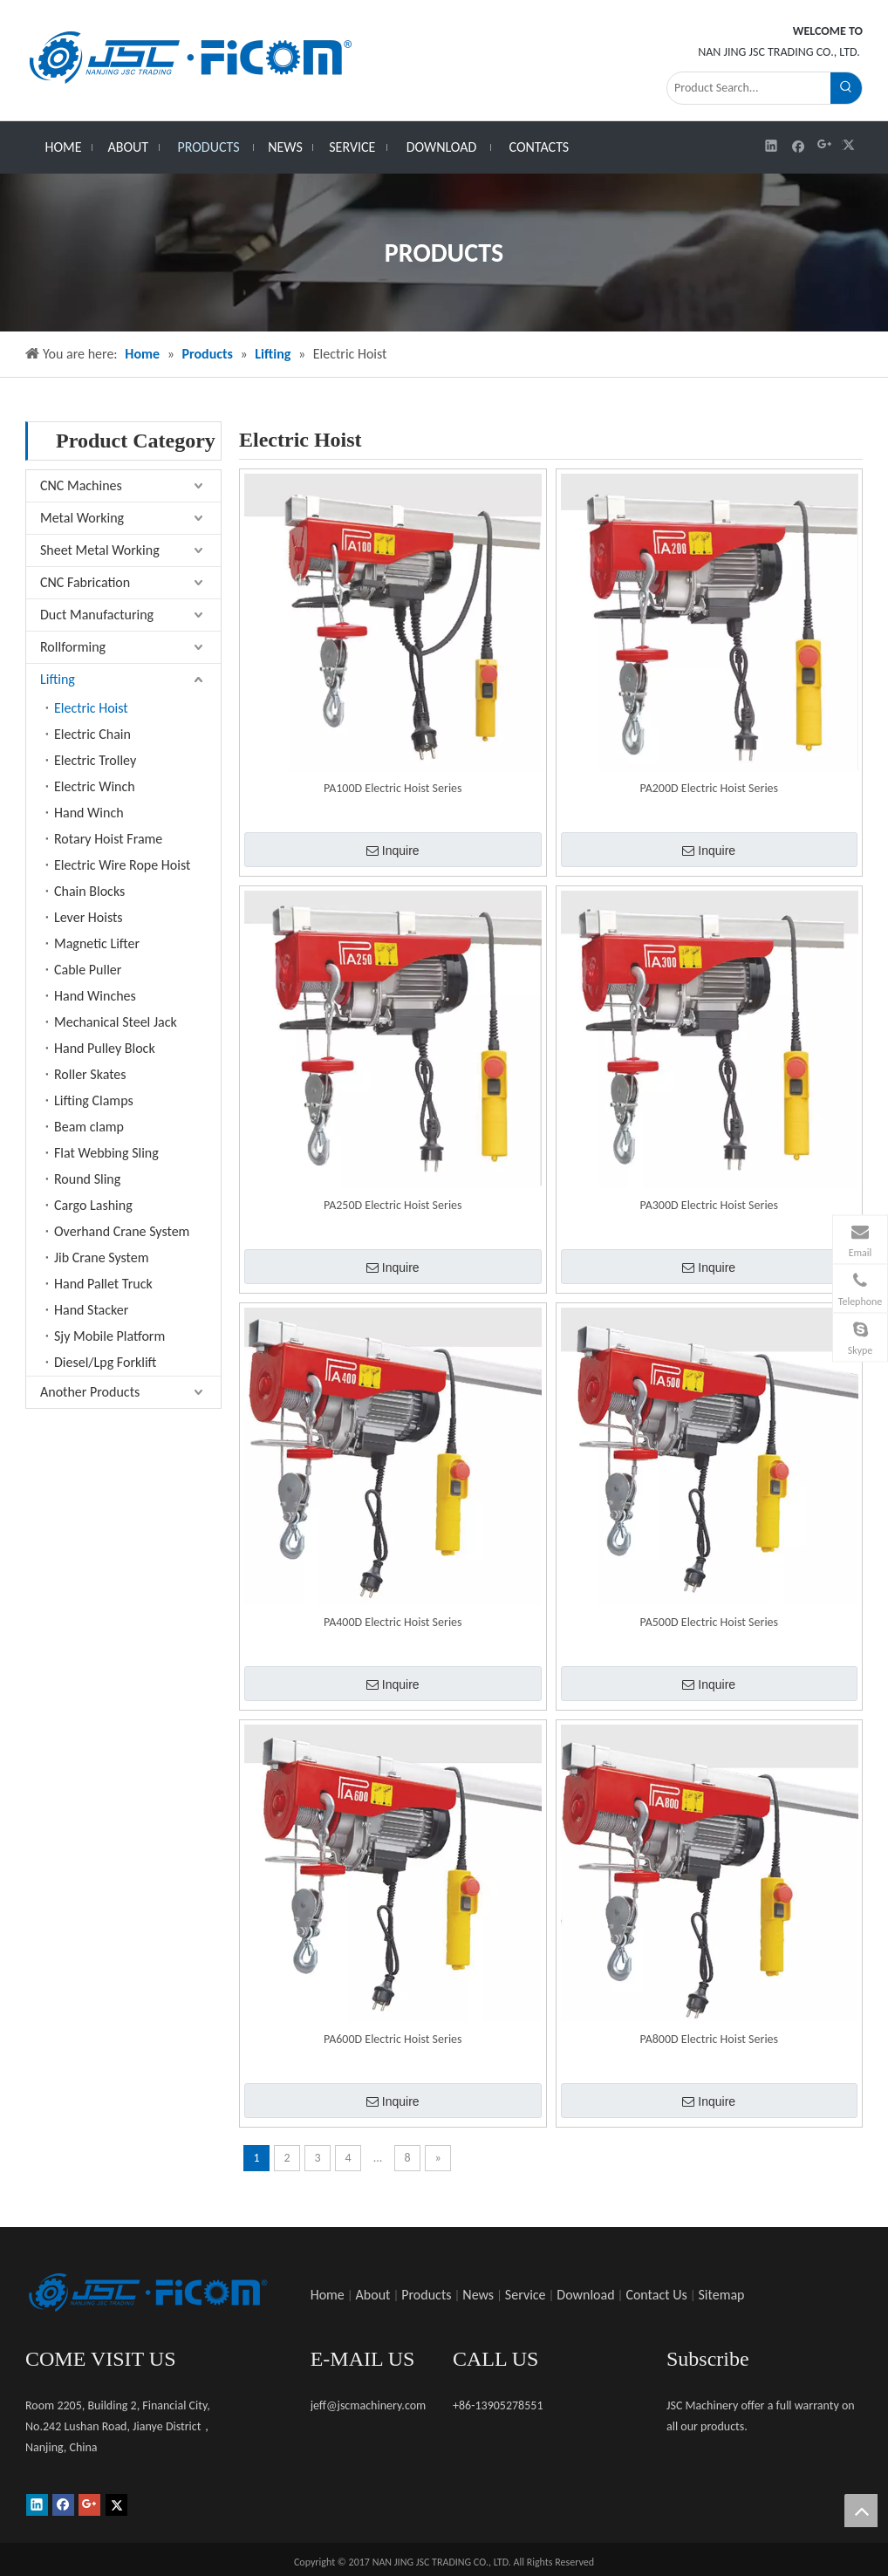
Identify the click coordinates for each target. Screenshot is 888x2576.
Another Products (90, 1392)
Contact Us (655, 2294)
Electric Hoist (91, 708)
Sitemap (722, 2294)
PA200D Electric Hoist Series (708, 788)
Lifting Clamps (93, 1100)
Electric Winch (94, 786)
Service (525, 2294)
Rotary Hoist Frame (108, 838)
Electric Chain (92, 734)
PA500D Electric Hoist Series (708, 1622)
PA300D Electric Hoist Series (708, 1205)
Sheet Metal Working (100, 550)
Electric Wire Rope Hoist (122, 865)
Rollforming (73, 647)
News (478, 2294)
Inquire (393, 851)
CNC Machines (81, 485)
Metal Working (82, 517)
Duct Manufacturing (97, 614)
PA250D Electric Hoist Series (393, 1205)
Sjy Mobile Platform (109, 1336)
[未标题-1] (147, 2292)
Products (426, 2294)
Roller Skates (90, 1074)
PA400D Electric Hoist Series (393, 1622)
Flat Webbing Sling (106, 1153)
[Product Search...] (748, 88)
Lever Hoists (88, 917)
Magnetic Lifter (97, 943)
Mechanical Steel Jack (115, 1022)
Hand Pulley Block (104, 1048)
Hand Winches (95, 995)
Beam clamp (89, 1126)
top (861, 2510)
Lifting (57, 679)
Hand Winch (89, 812)
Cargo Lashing (93, 1205)
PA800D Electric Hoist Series (708, 2039)
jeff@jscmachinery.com (369, 2405)
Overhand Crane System (121, 1231)
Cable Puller (87, 969)
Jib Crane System (101, 1257)
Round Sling (87, 1179)
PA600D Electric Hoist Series (393, 2039)
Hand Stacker (91, 1310)
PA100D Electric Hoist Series (393, 788)
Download (585, 2294)
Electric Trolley (95, 760)
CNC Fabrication (85, 582)
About (373, 2294)
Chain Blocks (89, 891)
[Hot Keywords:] (846, 88)
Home (328, 2294)
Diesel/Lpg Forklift (105, 1362)
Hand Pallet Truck (103, 1283)
